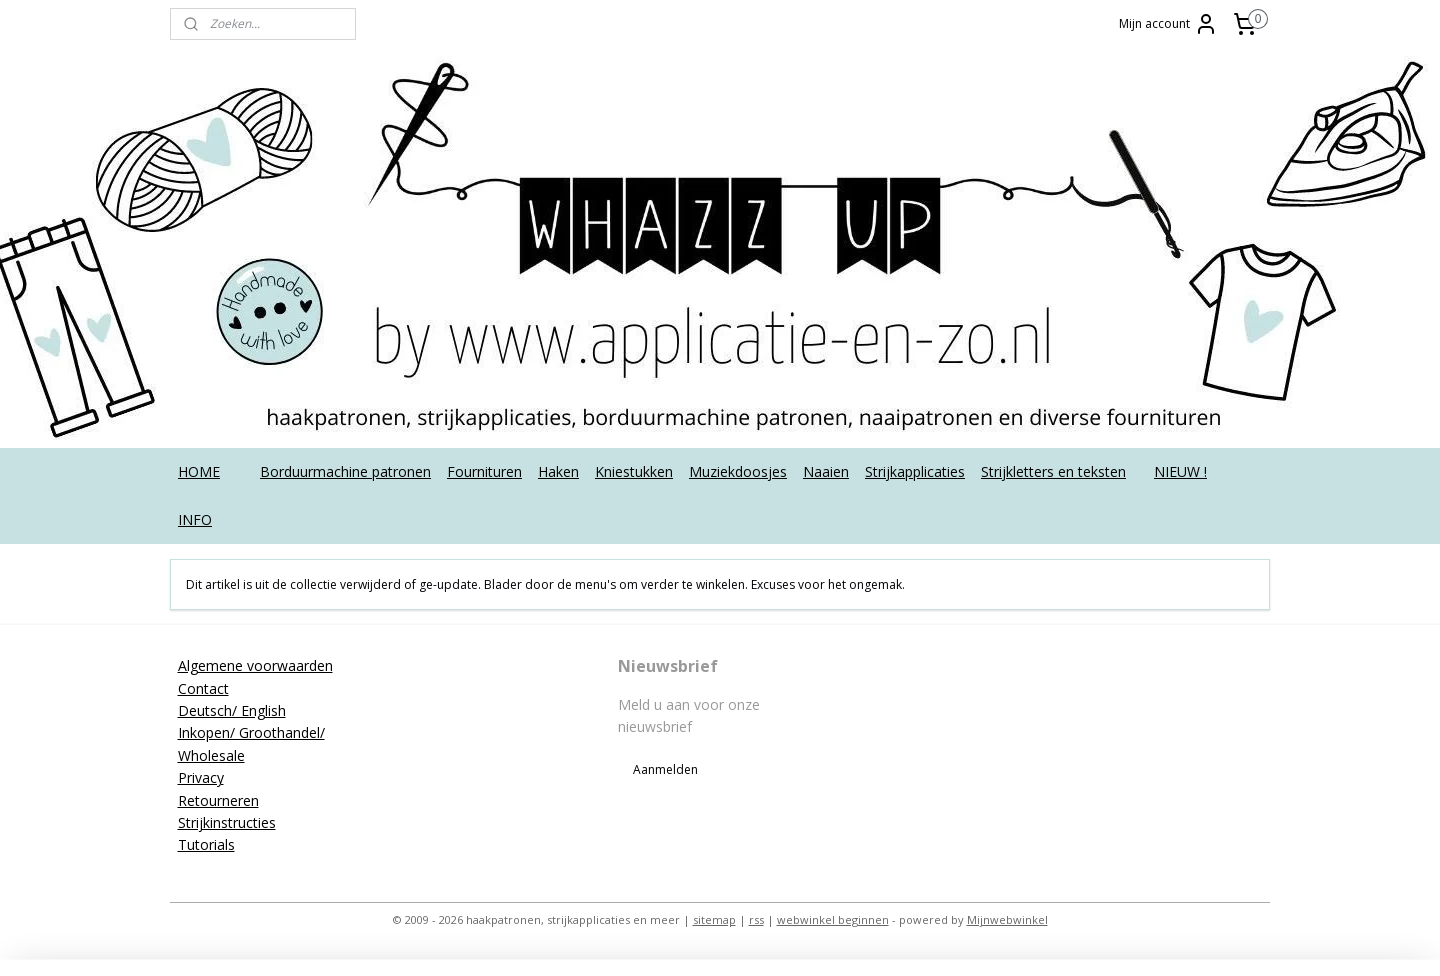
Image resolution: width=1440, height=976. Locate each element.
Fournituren (484, 471)
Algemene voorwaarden (255, 665)
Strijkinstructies (227, 822)
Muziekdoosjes (738, 471)
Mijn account (1168, 24)
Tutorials (206, 844)
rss (756, 919)
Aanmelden (665, 769)
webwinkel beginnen (833, 919)
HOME (199, 471)
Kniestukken (634, 471)
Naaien (826, 471)
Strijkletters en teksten (1053, 471)
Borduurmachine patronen (345, 471)
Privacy (201, 777)
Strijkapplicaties (915, 471)
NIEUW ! (1180, 471)
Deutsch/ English (232, 710)
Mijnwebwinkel (1007, 919)
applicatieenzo (1112, 666)
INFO (195, 519)
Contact (203, 688)
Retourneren (218, 800)
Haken (558, 471)
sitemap (714, 919)
